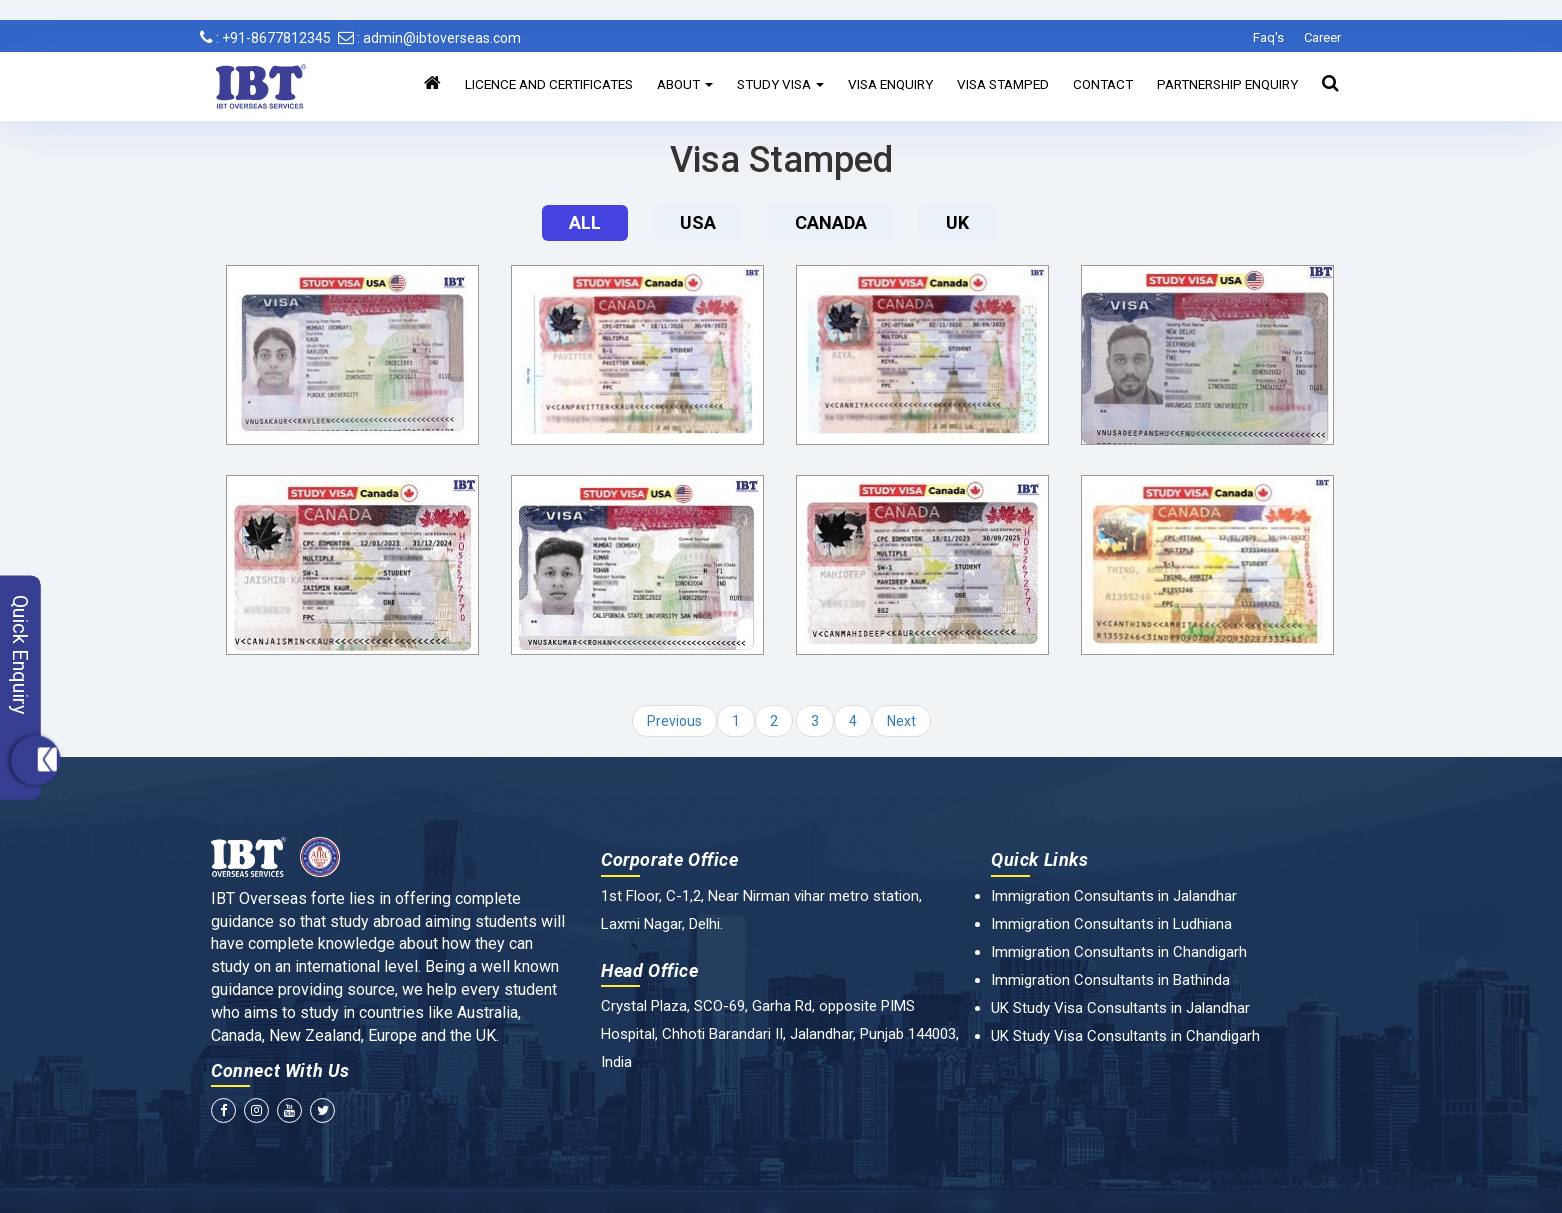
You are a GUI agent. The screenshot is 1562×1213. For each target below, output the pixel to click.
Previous (674, 721)
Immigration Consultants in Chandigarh (1119, 952)
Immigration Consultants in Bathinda (1110, 980)
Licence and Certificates (549, 84)
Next (901, 721)
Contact (1103, 84)
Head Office (650, 970)
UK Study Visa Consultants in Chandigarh (1125, 1036)
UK (957, 222)
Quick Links (1040, 859)
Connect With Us (280, 1070)
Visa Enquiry (890, 84)
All (585, 222)
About (685, 84)
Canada (831, 222)
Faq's (1268, 37)
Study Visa (780, 84)
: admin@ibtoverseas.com (429, 38)
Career (1322, 37)
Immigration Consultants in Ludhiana (1111, 924)
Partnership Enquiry (1227, 84)
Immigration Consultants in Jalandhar (1114, 896)
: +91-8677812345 (265, 38)
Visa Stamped (1003, 84)
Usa (698, 222)
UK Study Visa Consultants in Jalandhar (1120, 1008)
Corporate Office (670, 859)
